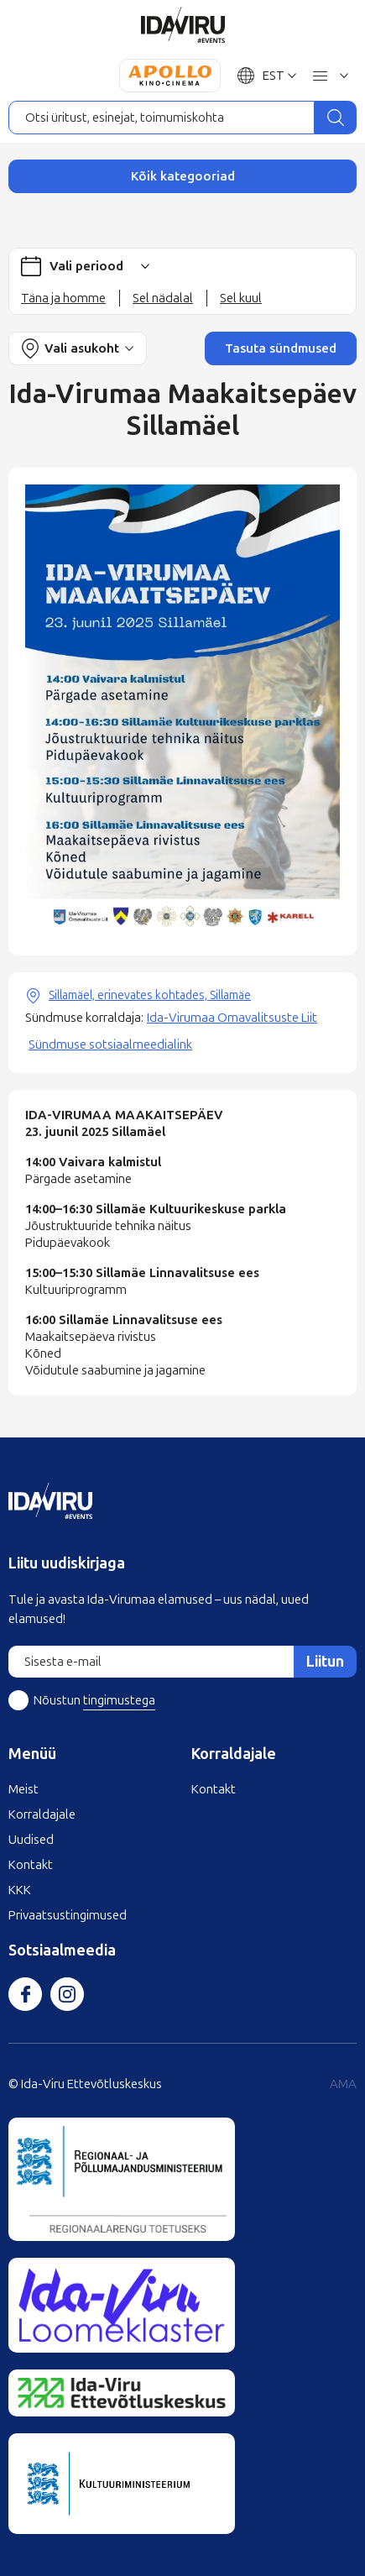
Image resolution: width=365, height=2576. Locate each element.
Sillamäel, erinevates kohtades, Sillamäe (150, 995)
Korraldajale (42, 1814)
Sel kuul (241, 298)
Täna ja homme (63, 298)
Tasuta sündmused (280, 348)
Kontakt (30, 1864)
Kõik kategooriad (183, 176)
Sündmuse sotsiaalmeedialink (110, 1044)
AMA (343, 2084)
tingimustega (119, 1700)
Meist (23, 1789)
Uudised (31, 1839)
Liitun (325, 1661)
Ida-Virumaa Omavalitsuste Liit (232, 1017)
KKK (19, 1890)
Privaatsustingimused (67, 1915)
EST (273, 75)
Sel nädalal (163, 298)
